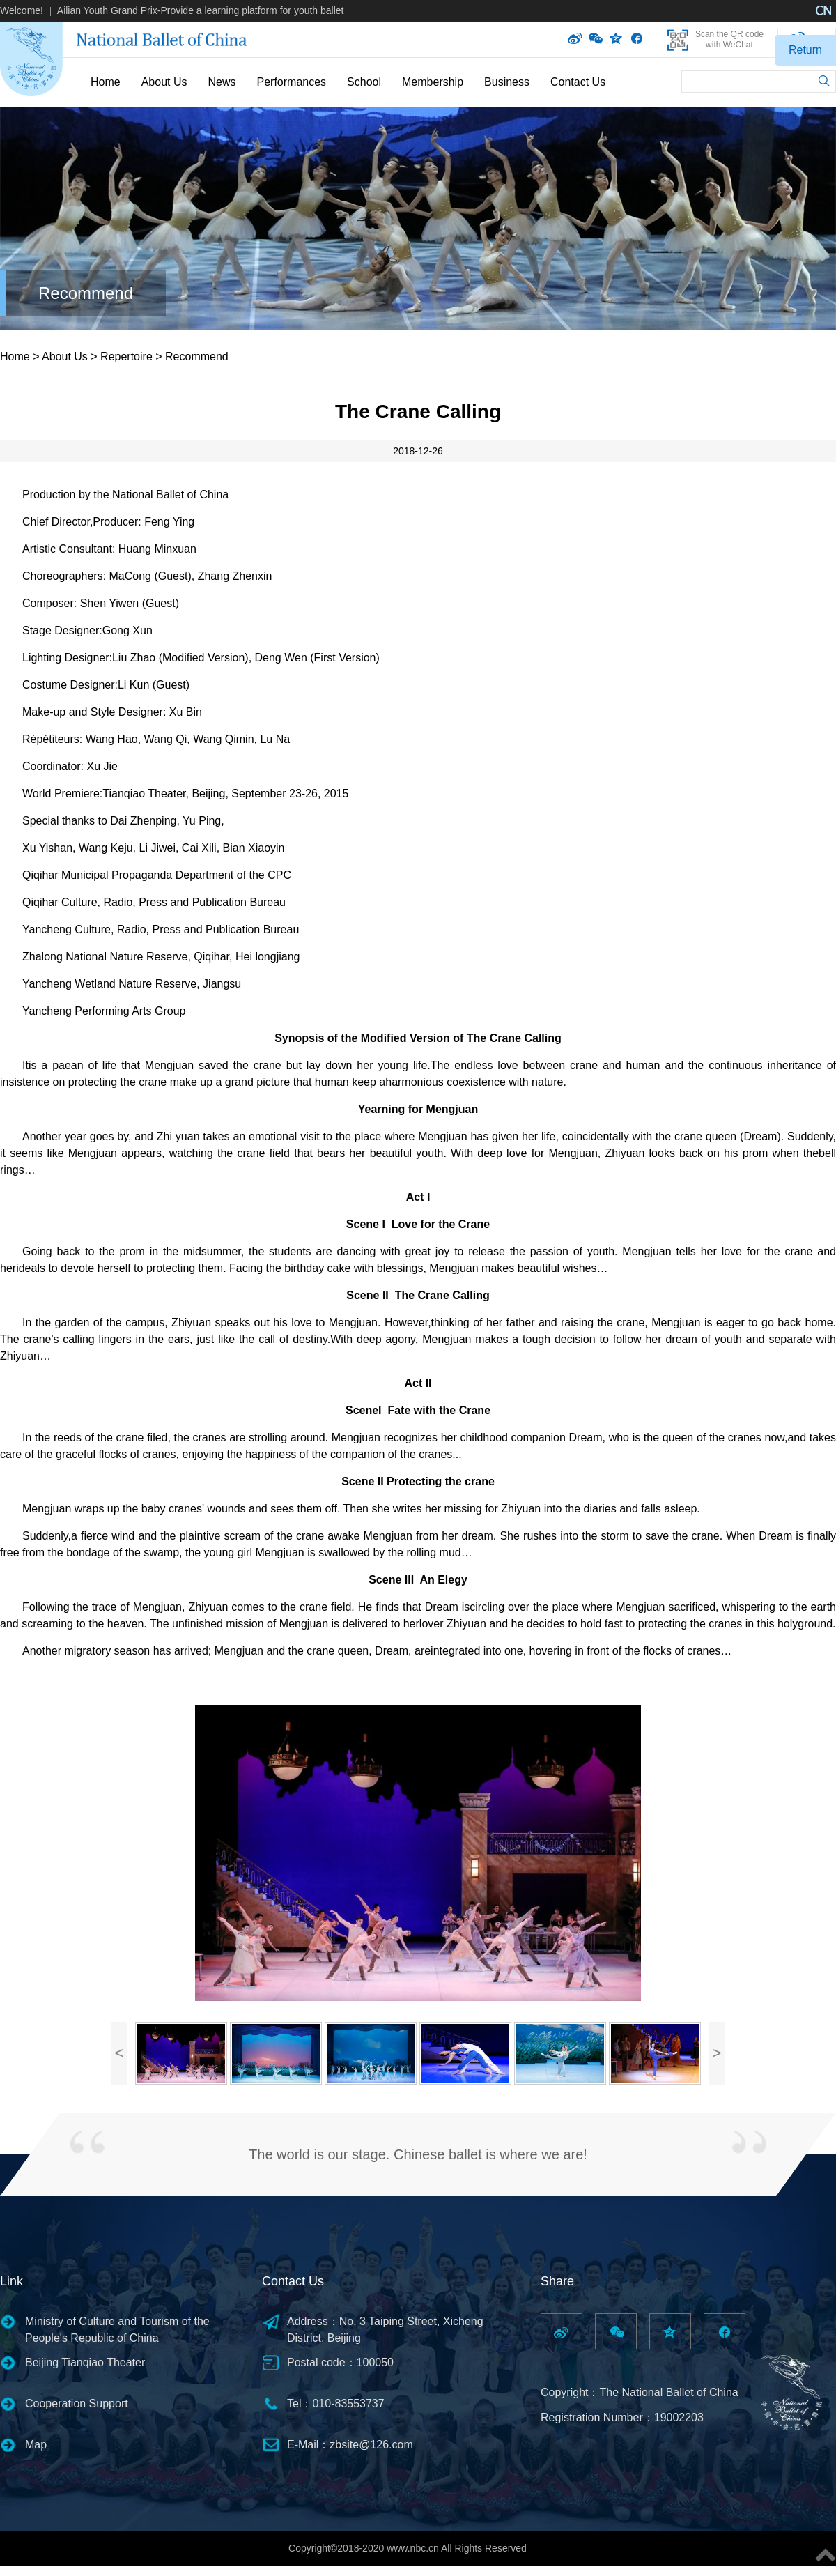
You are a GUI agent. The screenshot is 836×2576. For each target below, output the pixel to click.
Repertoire (126, 356)
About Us (164, 82)
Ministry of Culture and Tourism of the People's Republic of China (117, 2329)
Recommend (85, 293)
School (364, 82)
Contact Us (577, 82)
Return (805, 50)
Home (106, 82)
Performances (292, 82)
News (222, 82)
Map (36, 2445)
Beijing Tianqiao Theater (85, 2362)
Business (506, 82)
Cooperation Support (76, 2403)
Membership (432, 82)
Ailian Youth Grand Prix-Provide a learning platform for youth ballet (200, 10)
